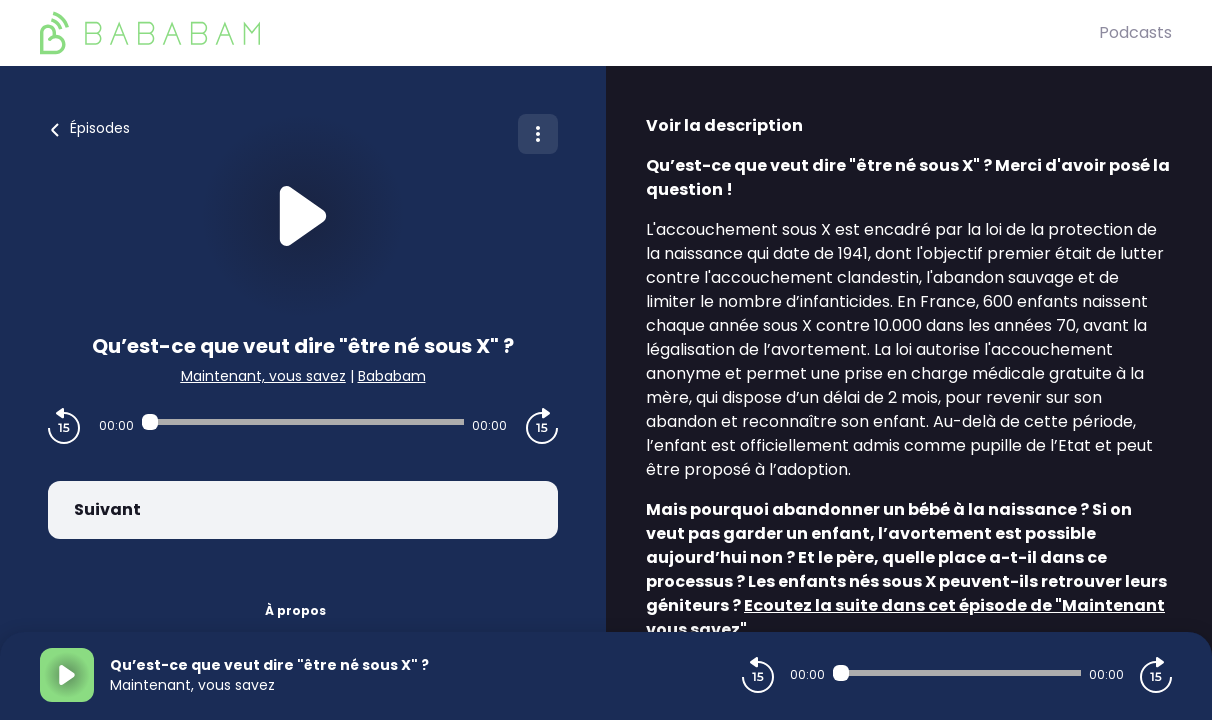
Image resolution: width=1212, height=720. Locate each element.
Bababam (392, 376)
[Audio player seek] (303, 422)
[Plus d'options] (538, 134)
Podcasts (1135, 32)
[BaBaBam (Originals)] (569, 33)
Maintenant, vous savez (263, 376)
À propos (295, 610)
